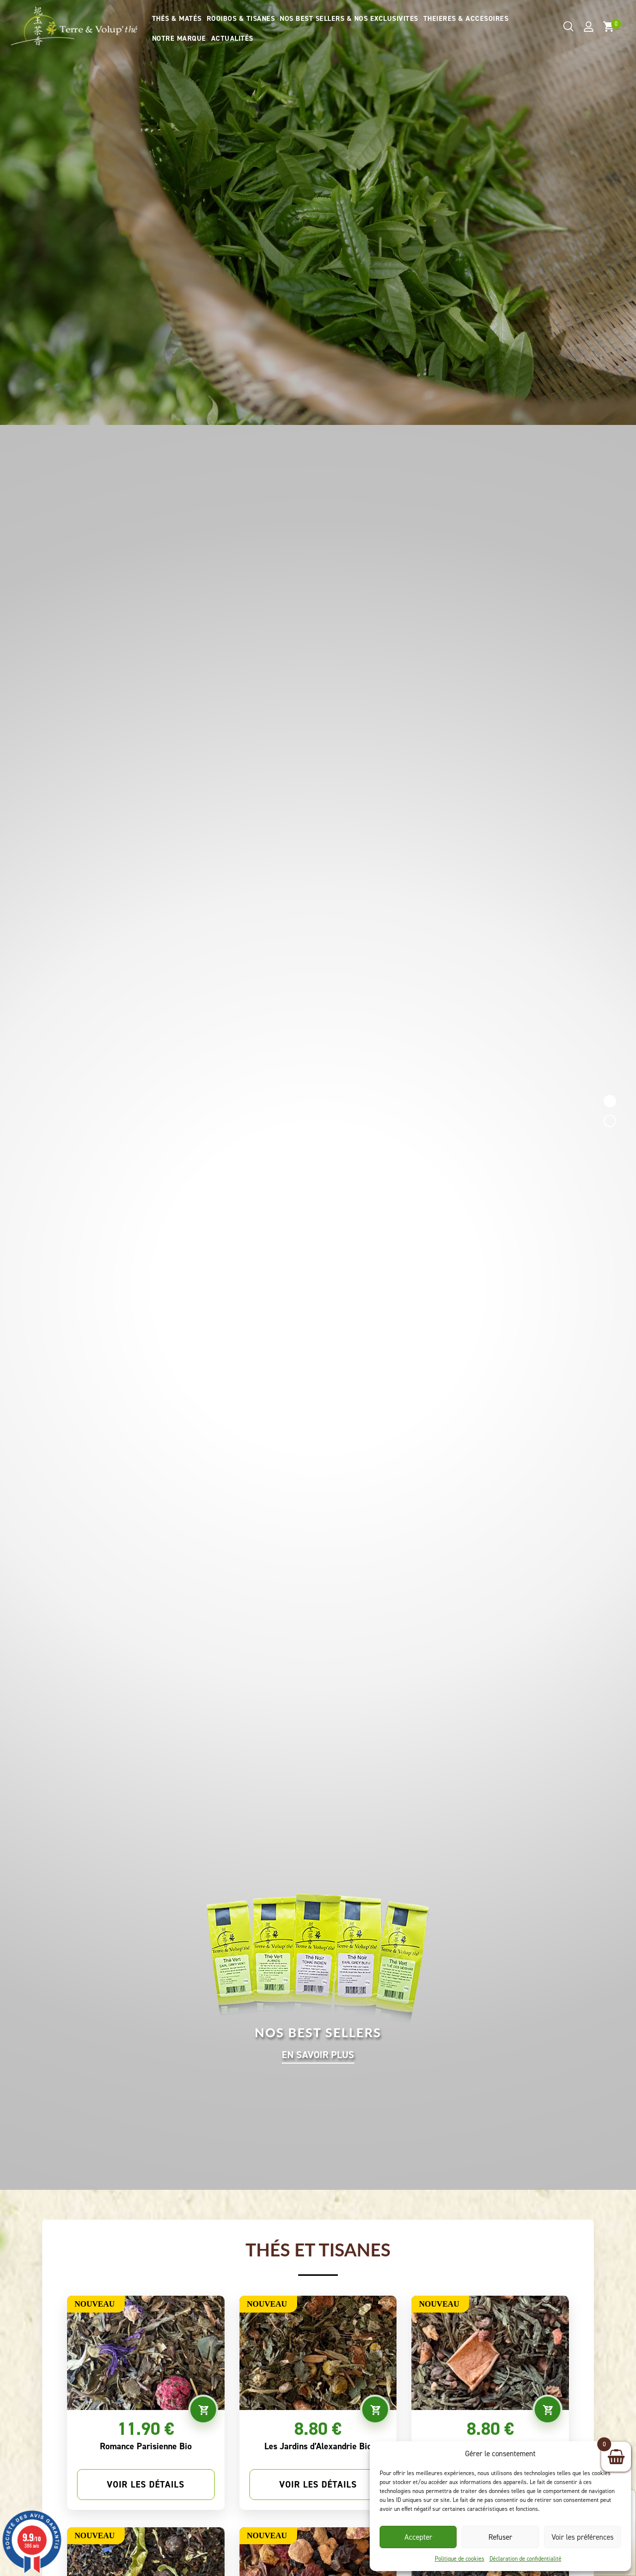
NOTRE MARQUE (179, 38)
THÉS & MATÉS (177, 18)
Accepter (418, 2537)
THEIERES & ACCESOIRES (466, 18)
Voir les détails (145, 2485)
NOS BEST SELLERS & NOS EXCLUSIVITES (349, 18)
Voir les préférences (583, 2537)
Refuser (500, 2537)
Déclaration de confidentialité (525, 2559)
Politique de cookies (459, 2559)
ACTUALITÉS (232, 38)
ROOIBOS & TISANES (241, 18)
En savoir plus (318, 2055)
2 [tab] (610, 1121)
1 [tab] (610, 1101)
